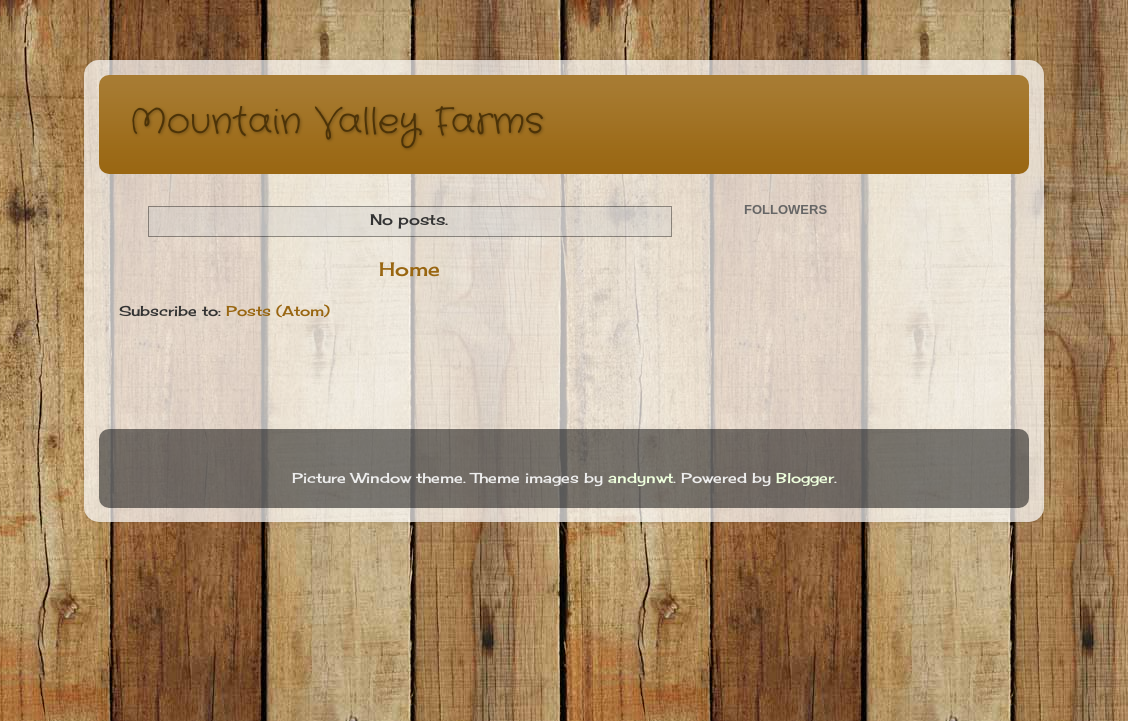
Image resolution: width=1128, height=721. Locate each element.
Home (409, 269)
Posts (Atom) (278, 311)
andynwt (640, 478)
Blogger (805, 478)
